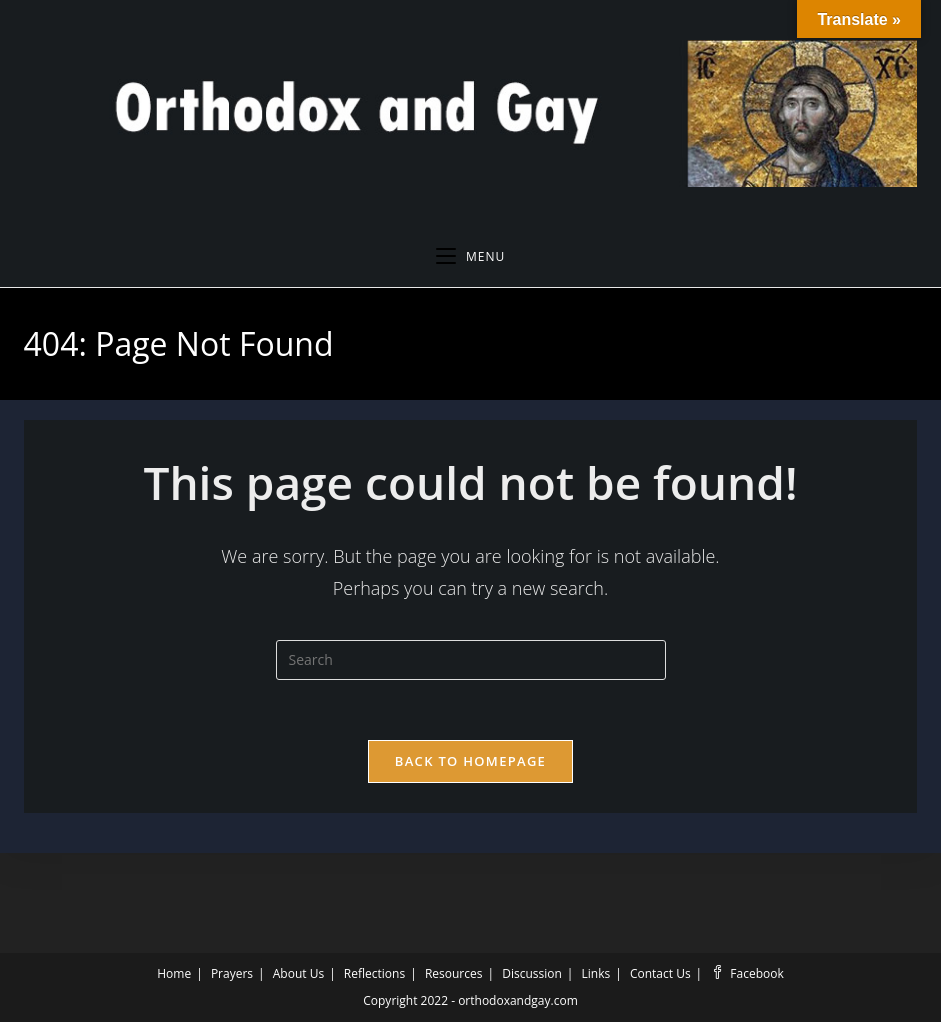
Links (596, 973)
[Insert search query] (471, 660)
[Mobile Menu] (470, 257)
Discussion (532, 973)
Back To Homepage (470, 761)
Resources (454, 973)
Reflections (374, 973)
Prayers (232, 973)
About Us (298, 973)
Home (174, 973)
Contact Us (660, 973)
